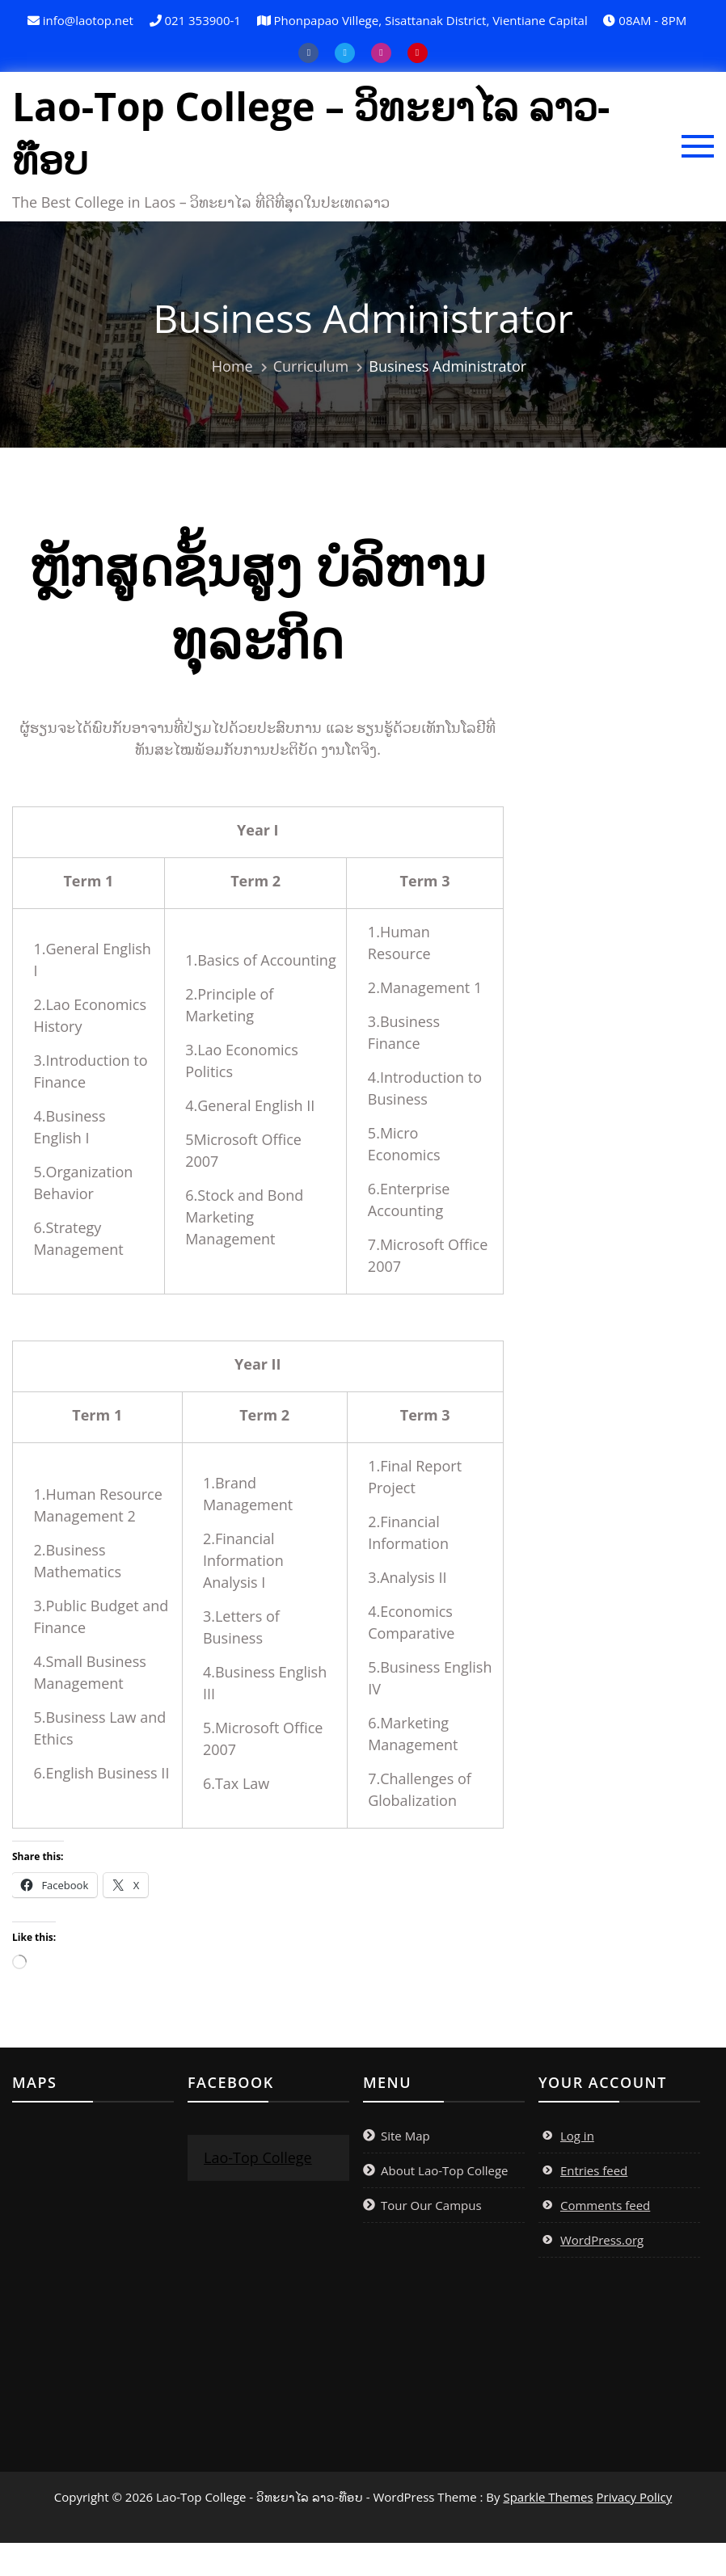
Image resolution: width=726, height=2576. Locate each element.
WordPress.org (602, 2274)
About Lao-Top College (445, 2204)
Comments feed (605, 2239)
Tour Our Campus (431, 2239)
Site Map (405, 2169)
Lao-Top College (258, 2191)
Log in (577, 2169)
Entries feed (593, 2204)
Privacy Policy (635, 2531)
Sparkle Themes (548, 2531)
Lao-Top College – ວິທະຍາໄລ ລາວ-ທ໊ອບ (238, 152)
